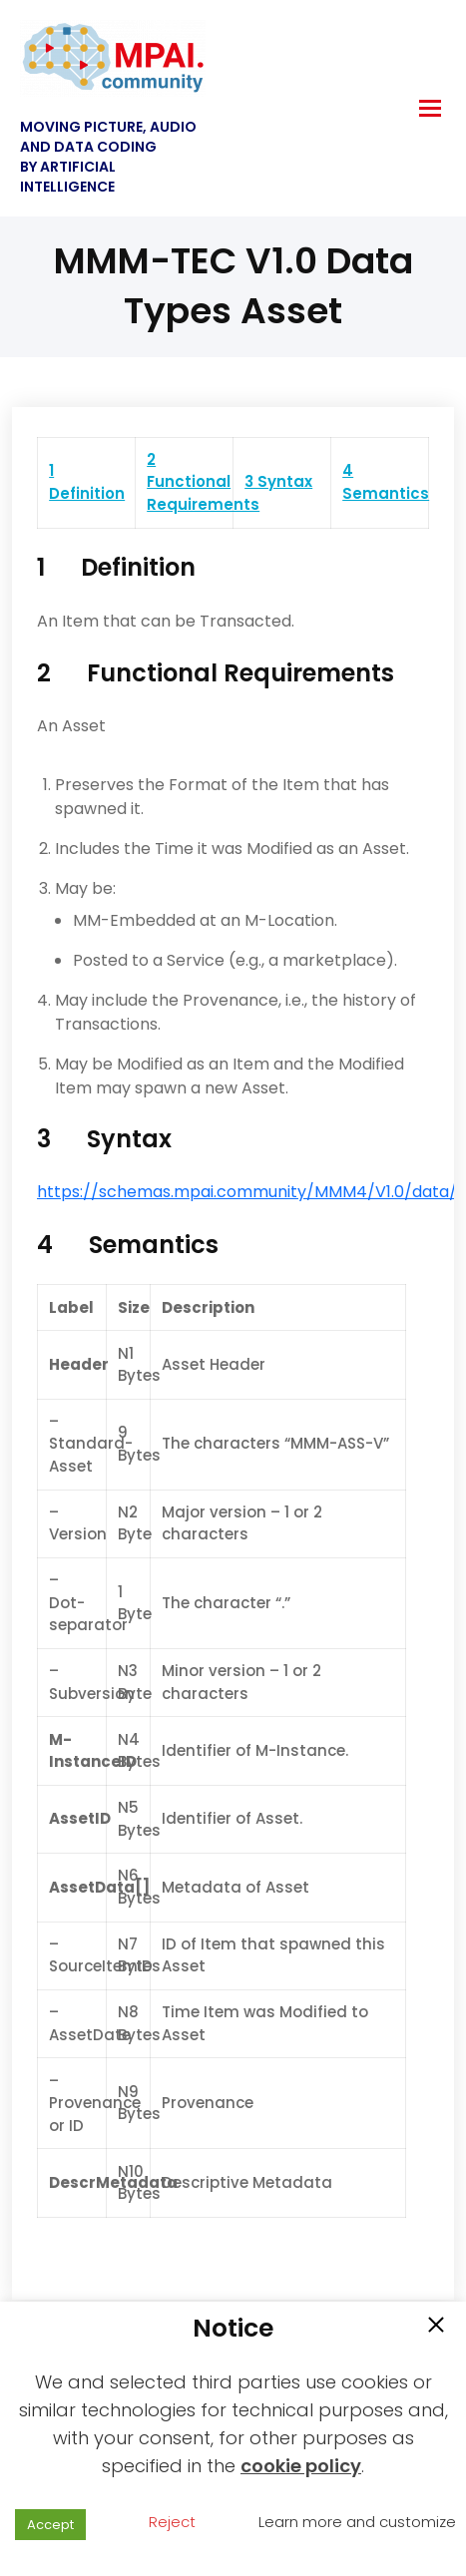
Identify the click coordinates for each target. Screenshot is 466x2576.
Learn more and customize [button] (357, 2521)
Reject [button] (172, 2521)
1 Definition (87, 482)
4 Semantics (385, 482)
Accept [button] (50, 2524)
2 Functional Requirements (203, 482)
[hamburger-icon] (430, 108)
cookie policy (300, 2465)
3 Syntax (278, 481)
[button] (436, 2327)
